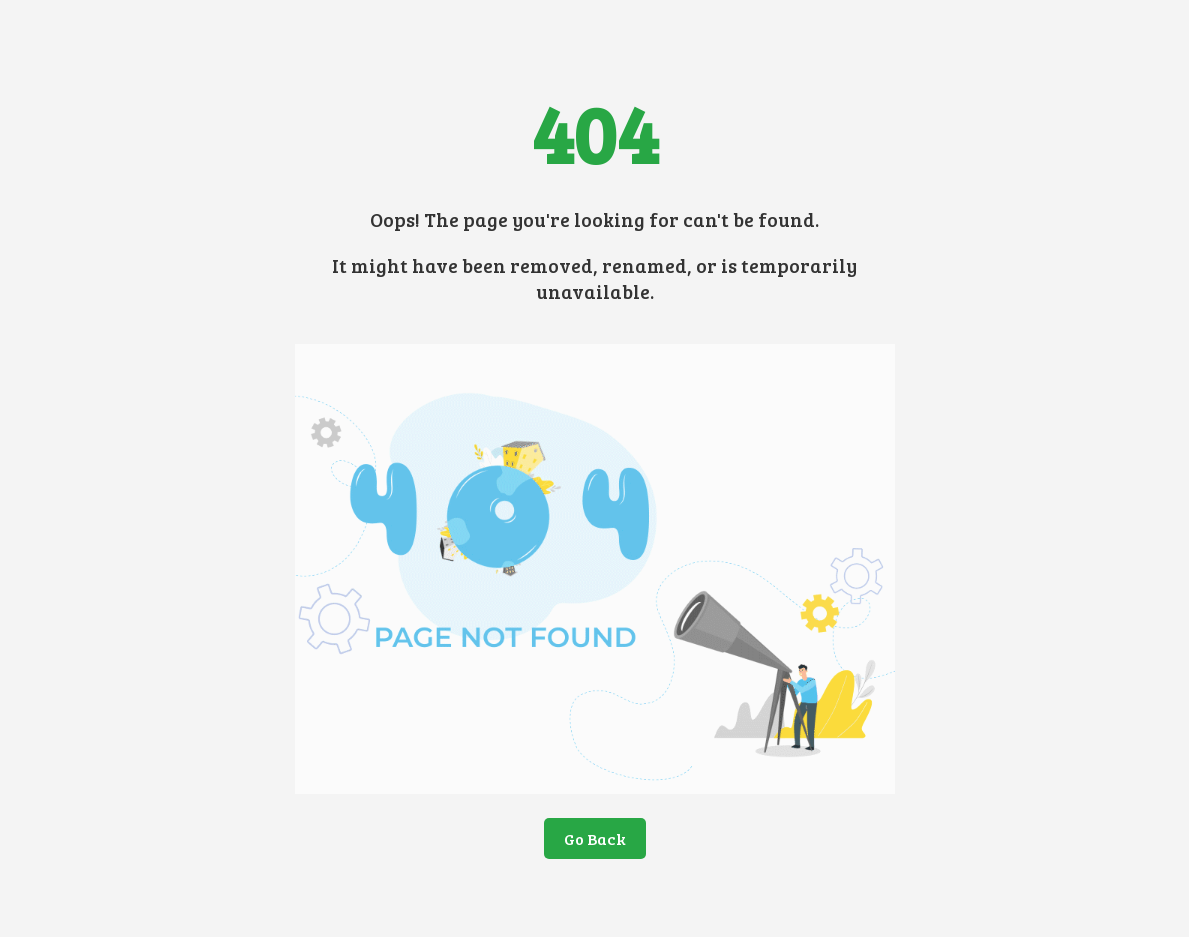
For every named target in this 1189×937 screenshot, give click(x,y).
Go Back (595, 838)
